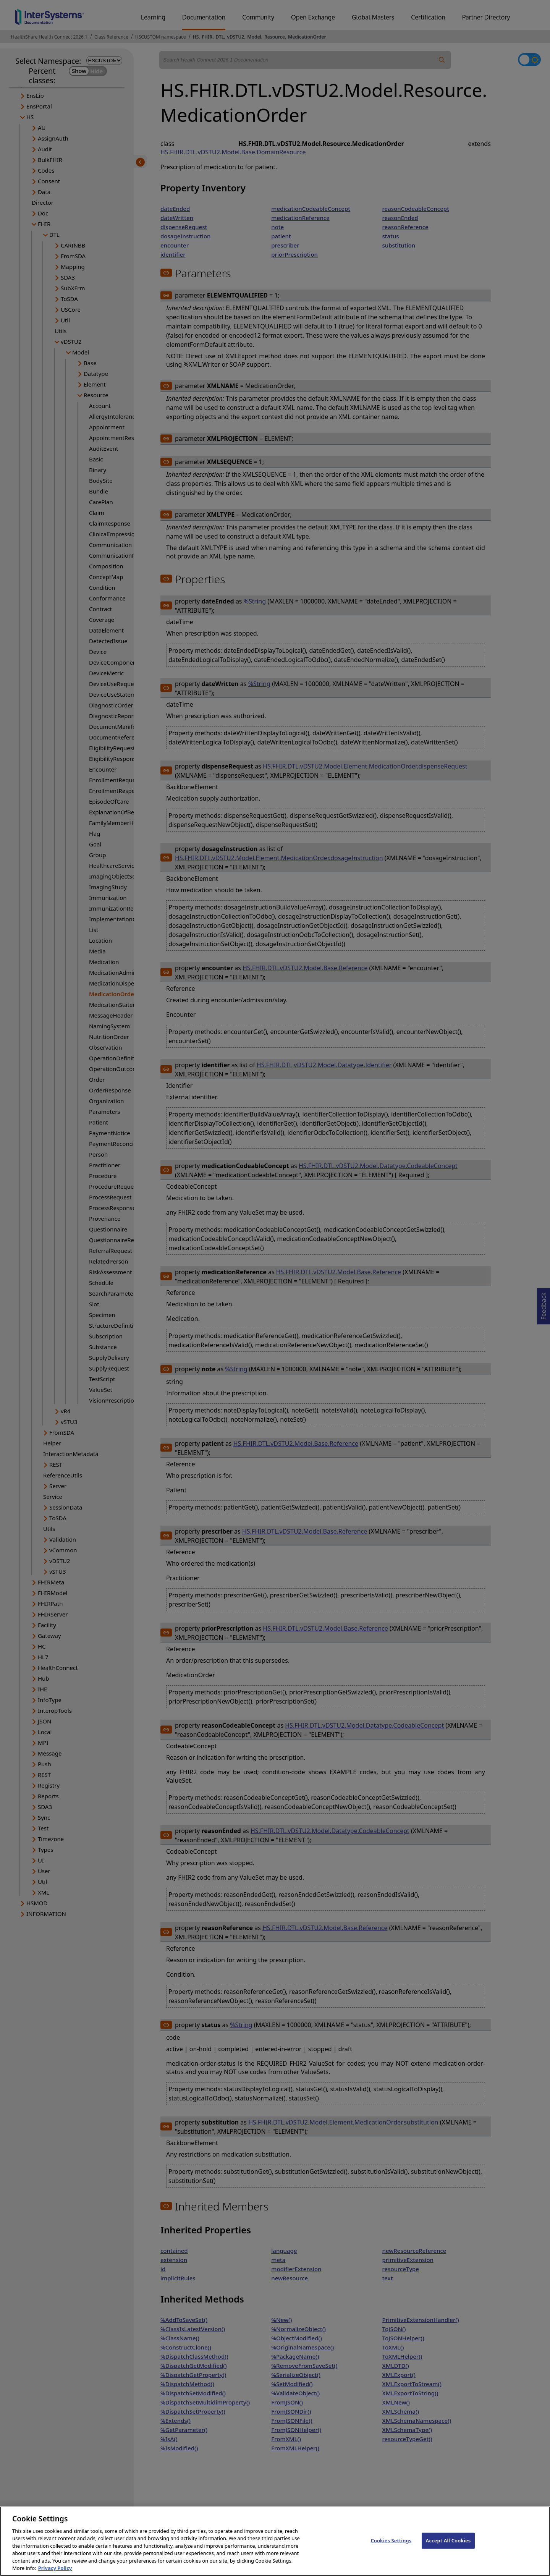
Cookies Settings (390, 2548)
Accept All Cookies (448, 2548)
